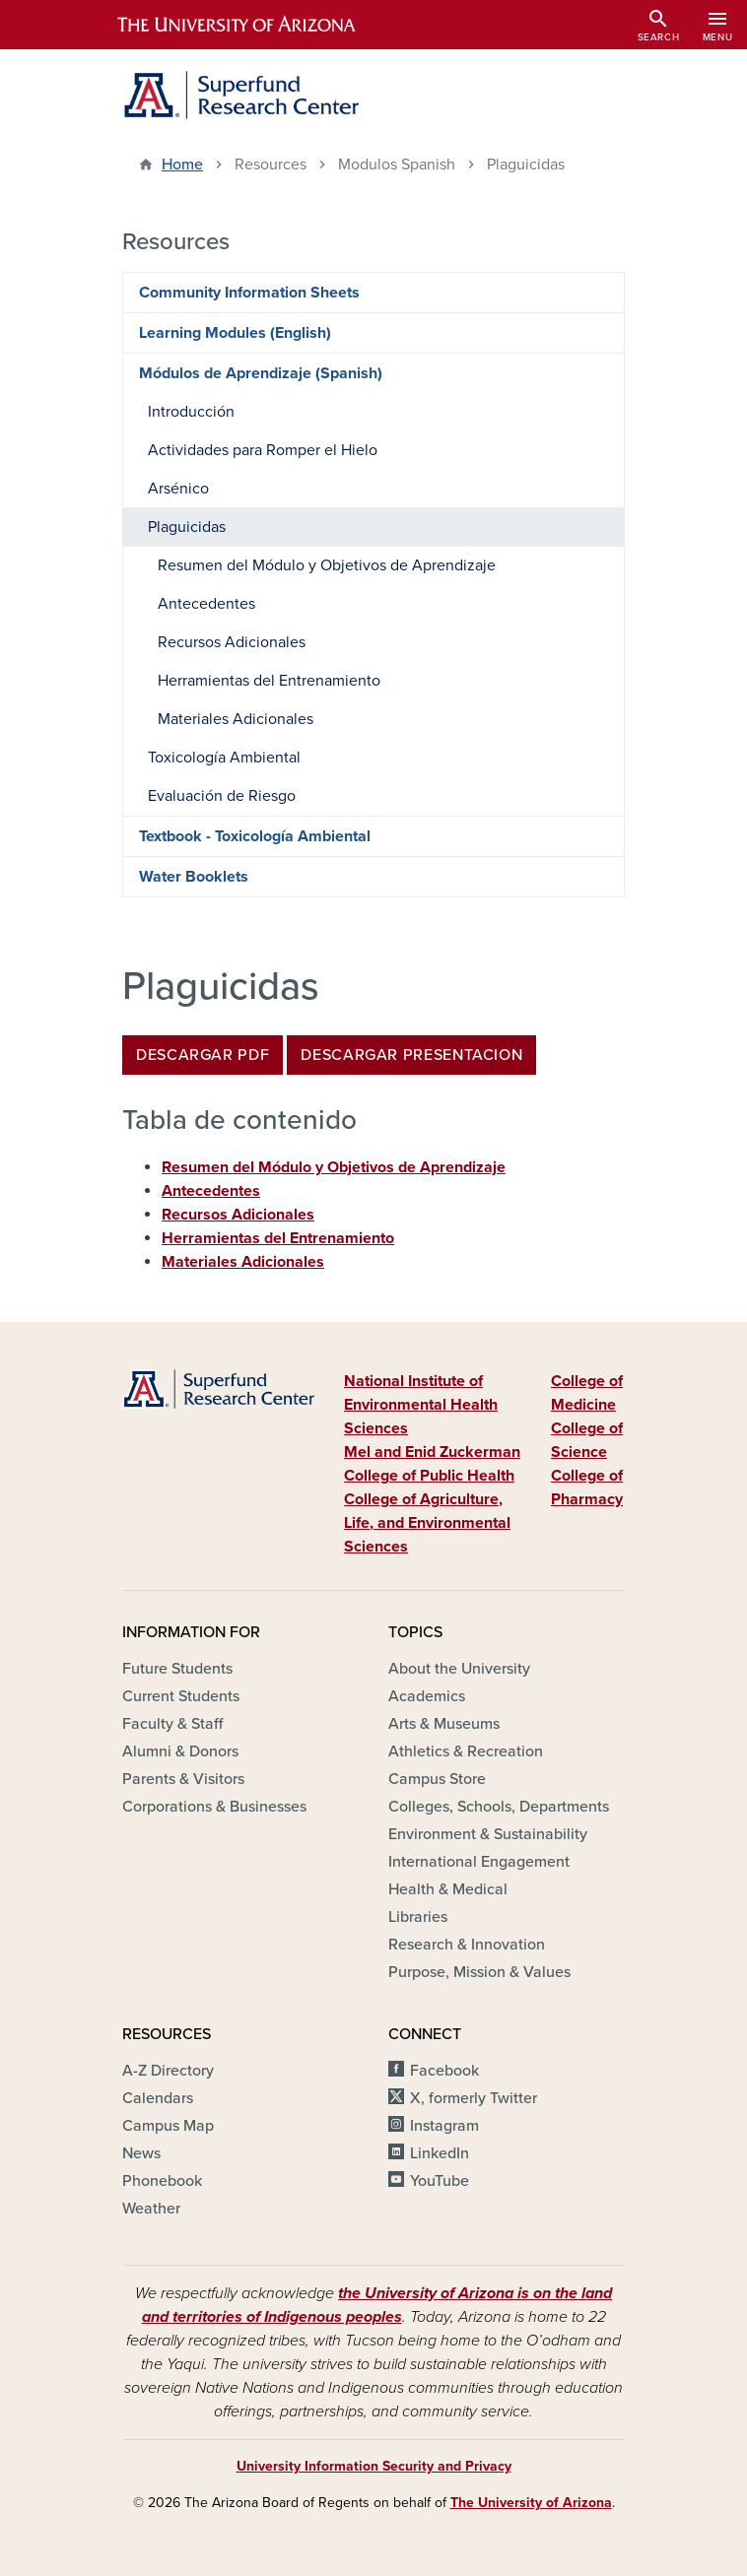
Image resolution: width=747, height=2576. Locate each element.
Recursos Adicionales (238, 1214)
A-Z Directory (168, 2071)
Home (182, 164)
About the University (459, 1669)
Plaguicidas (187, 527)
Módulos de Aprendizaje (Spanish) (260, 373)
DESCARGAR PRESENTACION (411, 1055)
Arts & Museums (444, 1724)
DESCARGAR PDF (202, 1055)
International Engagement (479, 1862)
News (141, 2153)
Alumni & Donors (180, 1751)
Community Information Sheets (249, 292)
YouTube (439, 2181)
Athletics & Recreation (465, 1751)
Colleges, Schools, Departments (498, 1806)
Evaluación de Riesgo (222, 796)
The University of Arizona (531, 2502)
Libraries (417, 1917)
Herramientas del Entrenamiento (278, 1238)
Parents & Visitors (183, 1779)
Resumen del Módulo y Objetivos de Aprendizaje (334, 1167)
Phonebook (162, 2181)
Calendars (157, 2098)
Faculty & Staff (172, 1724)
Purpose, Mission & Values (479, 1972)
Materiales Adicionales (243, 1262)
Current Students (180, 1696)
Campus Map (168, 2126)
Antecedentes (211, 1191)
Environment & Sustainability (487, 1834)
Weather (151, 2208)
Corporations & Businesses (214, 1806)
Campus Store (437, 1779)
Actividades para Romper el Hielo (262, 450)
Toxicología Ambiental (224, 757)
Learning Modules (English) (235, 333)
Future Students (177, 1669)
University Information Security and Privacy (374, 2466)
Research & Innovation (466, 1944)
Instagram (444, 2126)
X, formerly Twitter (473, 2098)
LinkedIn (439, 2153)
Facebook (444, 2071)
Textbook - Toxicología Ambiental (255, 836)
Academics (426, 1696)
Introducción (191, 412)
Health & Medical (448, 1889)
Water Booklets (193, 877)
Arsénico (178, 488)
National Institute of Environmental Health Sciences (421, 1404)
